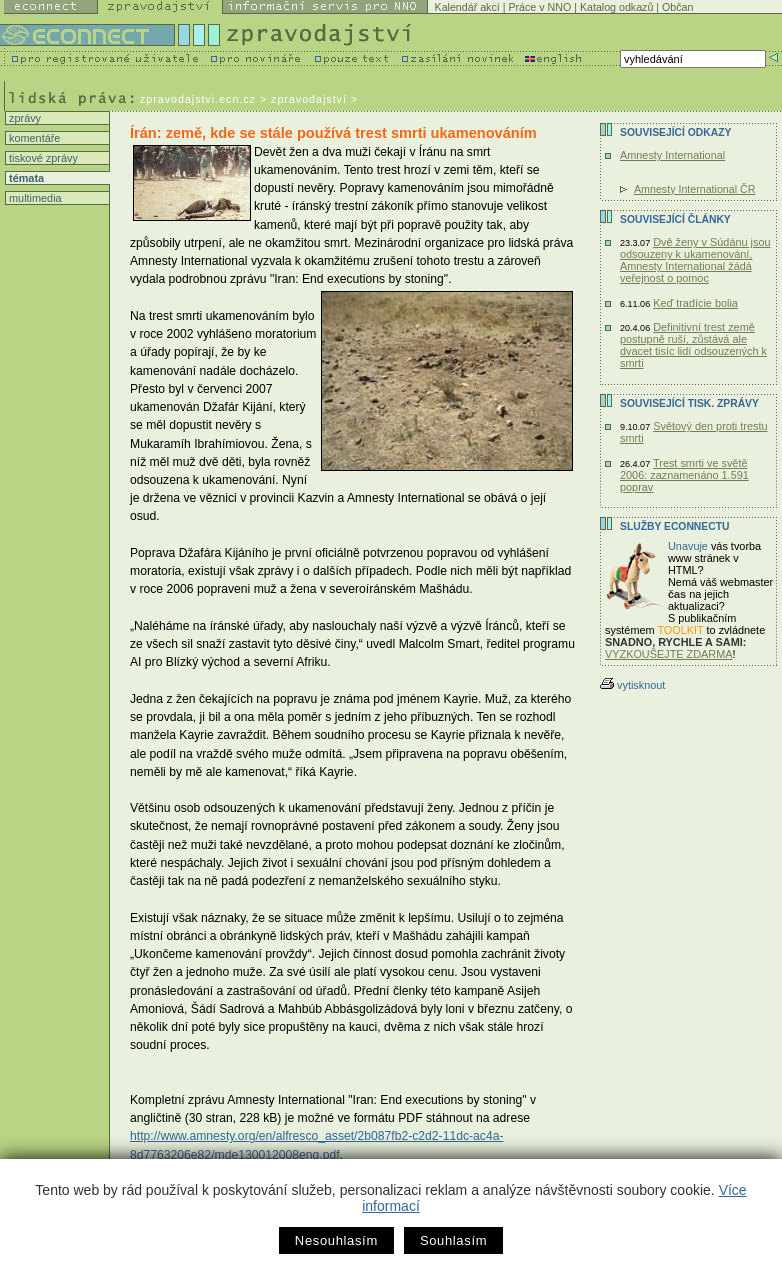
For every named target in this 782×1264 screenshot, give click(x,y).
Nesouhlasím (336, 1240)
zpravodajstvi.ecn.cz (198, 99)
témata (25, 178)
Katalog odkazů (616, 7)
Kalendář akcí (467, 7)
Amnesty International (672, 155)
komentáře (33, 138)
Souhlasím (453, 1240)
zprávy (23, 118)
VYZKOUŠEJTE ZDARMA (669, 654)
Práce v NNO (539, 7)
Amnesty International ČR (694, 189)
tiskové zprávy (42, 158)
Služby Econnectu (674, 526)
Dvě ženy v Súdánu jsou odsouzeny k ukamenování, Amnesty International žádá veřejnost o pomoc (695, 260)
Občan (677, 7)
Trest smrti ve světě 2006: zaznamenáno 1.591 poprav (684, 475)
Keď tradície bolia (695, 303)
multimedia (34, 198)
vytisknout (632, 685)
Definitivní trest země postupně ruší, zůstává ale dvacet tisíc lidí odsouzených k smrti (693, 345)
